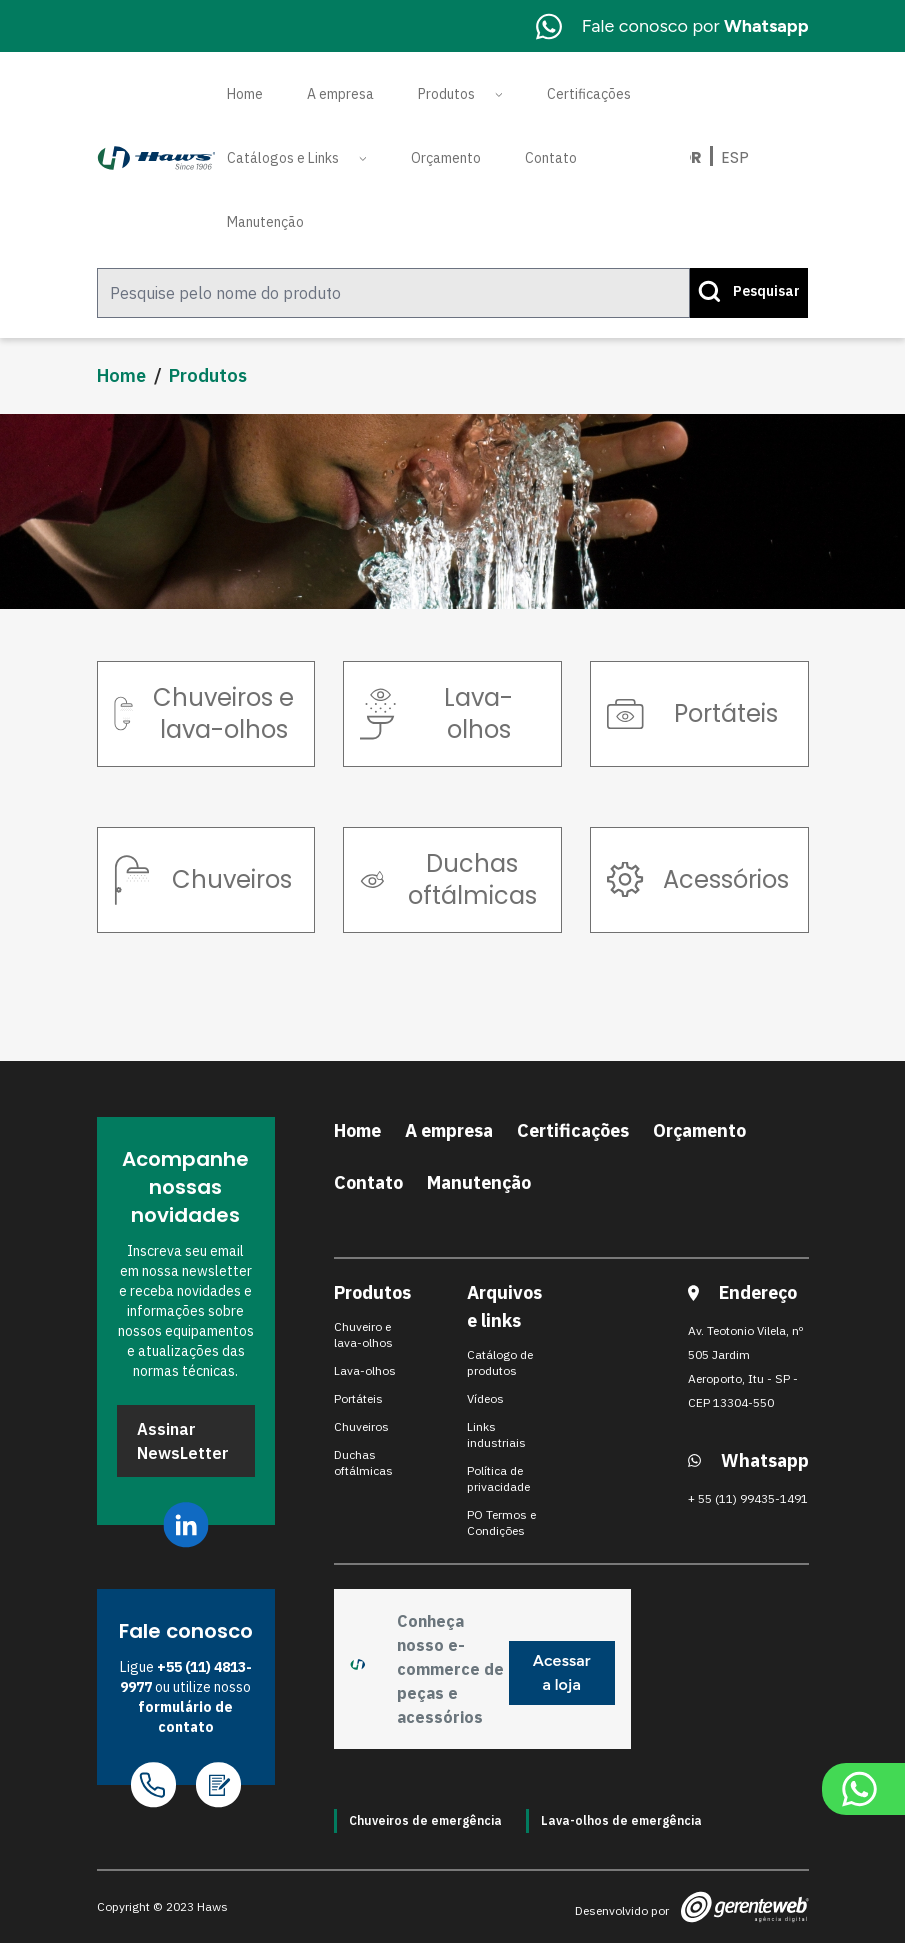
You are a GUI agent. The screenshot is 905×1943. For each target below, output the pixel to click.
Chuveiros (361, 1426)
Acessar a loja (562, 1672)
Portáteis (358, 1398)
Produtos (446, 94)
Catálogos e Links (283, 158)
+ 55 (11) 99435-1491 (748, 1498)
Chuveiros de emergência (425, 1820)
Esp (735, 157)
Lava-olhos (365, 1370)
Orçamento (446, 158)
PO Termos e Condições (501, 1522)
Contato (551, 158)
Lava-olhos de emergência (621, 1820)
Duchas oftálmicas (363, 1462)
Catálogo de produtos (500, 1362)
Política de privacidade (498, 1478)
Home (245, 94)
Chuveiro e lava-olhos (363, 1334)
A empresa (340, 94)
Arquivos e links (504, 1306)
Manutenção (265, 222)
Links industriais (496, 1434)
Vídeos (485, 1398)
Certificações (589, 94)
